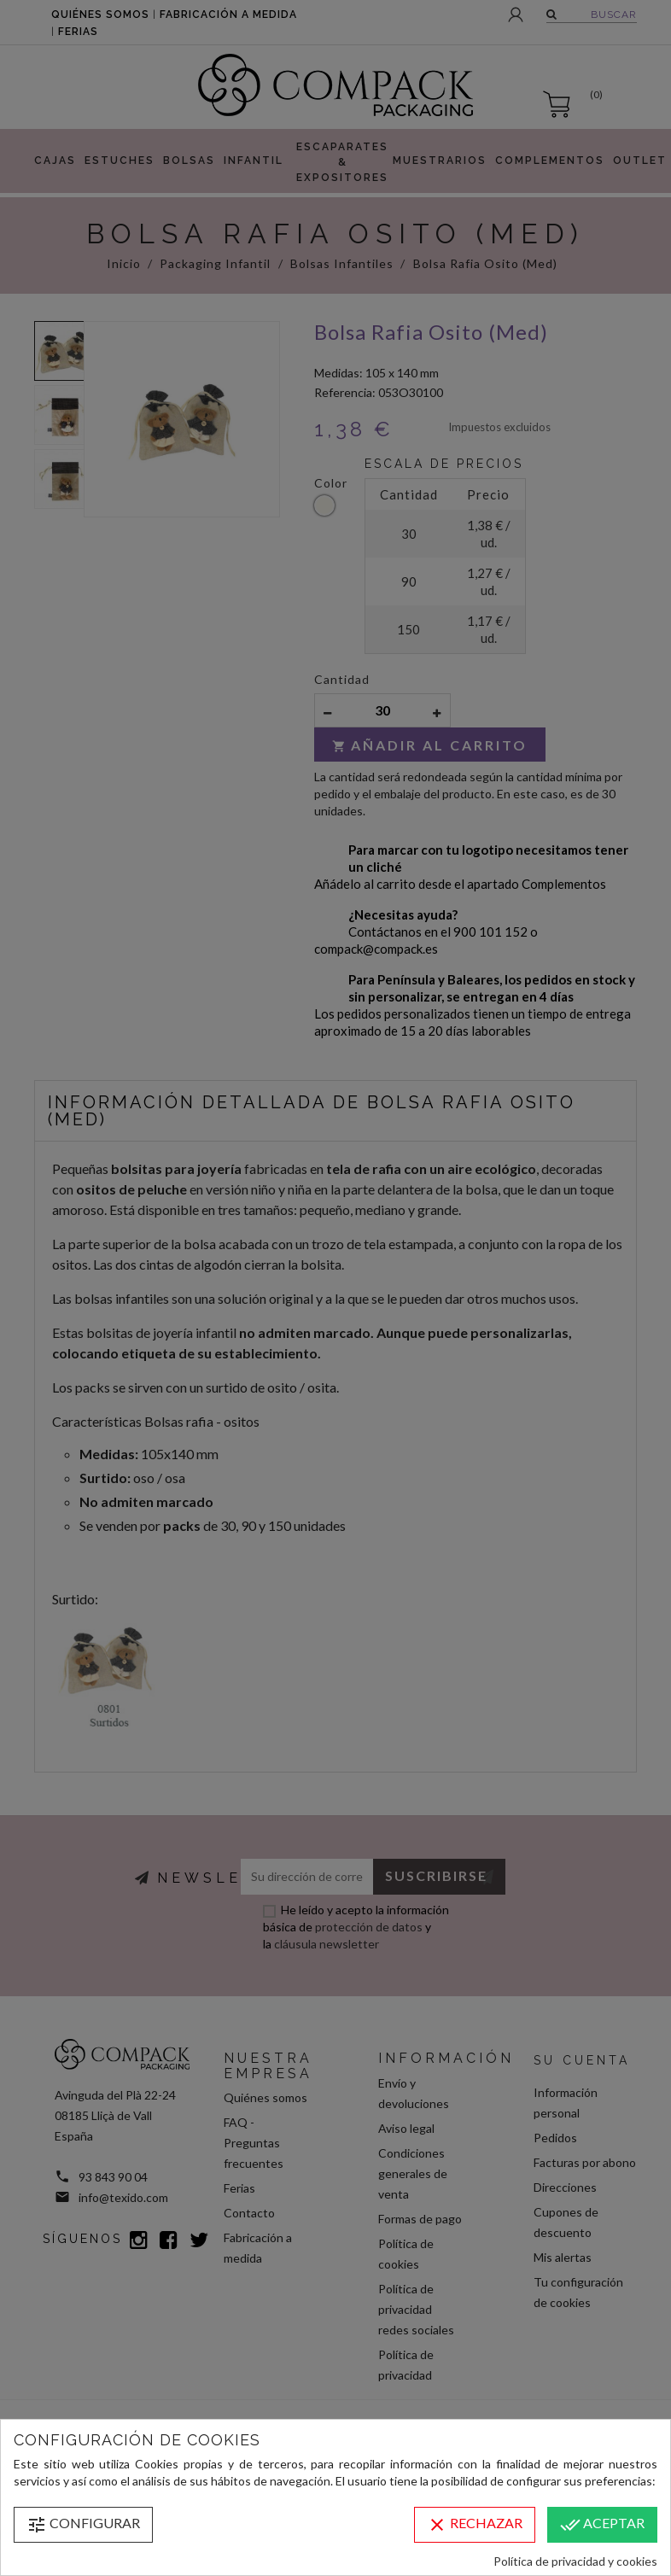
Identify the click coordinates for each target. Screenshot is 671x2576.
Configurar (83, 2525)
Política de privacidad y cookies (575, 2561)
